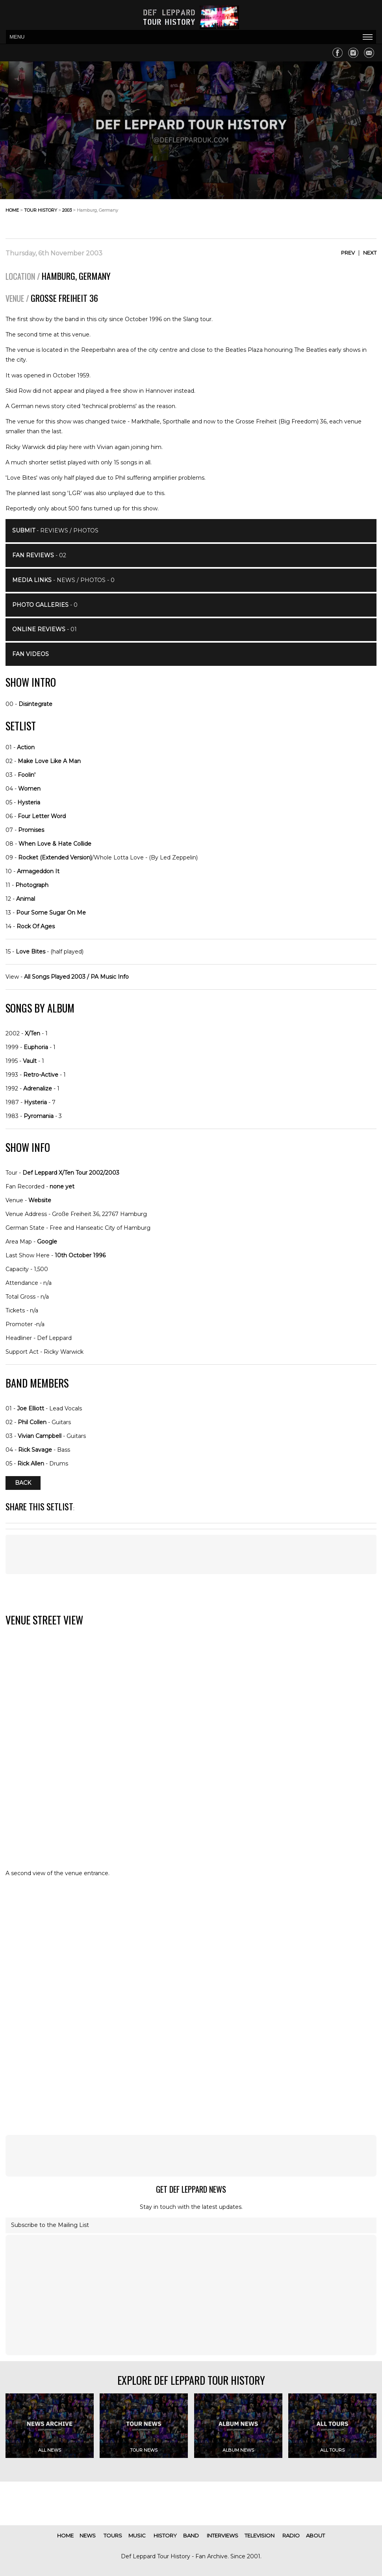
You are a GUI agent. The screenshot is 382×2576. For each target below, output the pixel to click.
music (137, 2535)
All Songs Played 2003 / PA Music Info (76, 976)
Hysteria (28, 802)
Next (369, 252)
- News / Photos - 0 (63, 580)
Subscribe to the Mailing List (50, 2225)
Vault (30, 1060)
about (315, 2535)
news (88, 2535)
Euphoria (36, 1047)
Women (29, 788)
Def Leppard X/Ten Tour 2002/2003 (70, 1172)
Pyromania (39, 1116)
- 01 (44, 629)
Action (26, 747)
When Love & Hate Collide (55, 843)
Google (47, 1241)
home (12, 210)
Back (23, 1482)
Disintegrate (35, 704)
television (259, 2535)
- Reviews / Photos (55, 530)
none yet (62, 1186)
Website (39, 1200)
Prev (348, 252)
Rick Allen (30, 1463)
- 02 (39, 555)
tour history (40, 210)
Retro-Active (40, 1074)
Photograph (31, 885)
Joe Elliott (30, 1408)
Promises (31, 829)
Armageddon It (38, 871)
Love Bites (30, 951)
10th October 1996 (80, 1255)
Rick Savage (35, 1449)
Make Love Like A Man (49, 761)
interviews (222, 2535)
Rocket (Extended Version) (55, 857)
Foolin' (26, 774)
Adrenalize (37, 1088)
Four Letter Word (42, 816)
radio (291, 2535)
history (165, 2535)
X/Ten (32, 1033)
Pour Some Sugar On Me (51, 912)
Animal (25, 898)
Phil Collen (32, 1422)
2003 (67, 210)
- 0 (45, 604)
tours (113, 2535)
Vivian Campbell (39, 1436)
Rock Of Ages (36, 926)
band (191, 2535)
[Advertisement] (313, 216)
